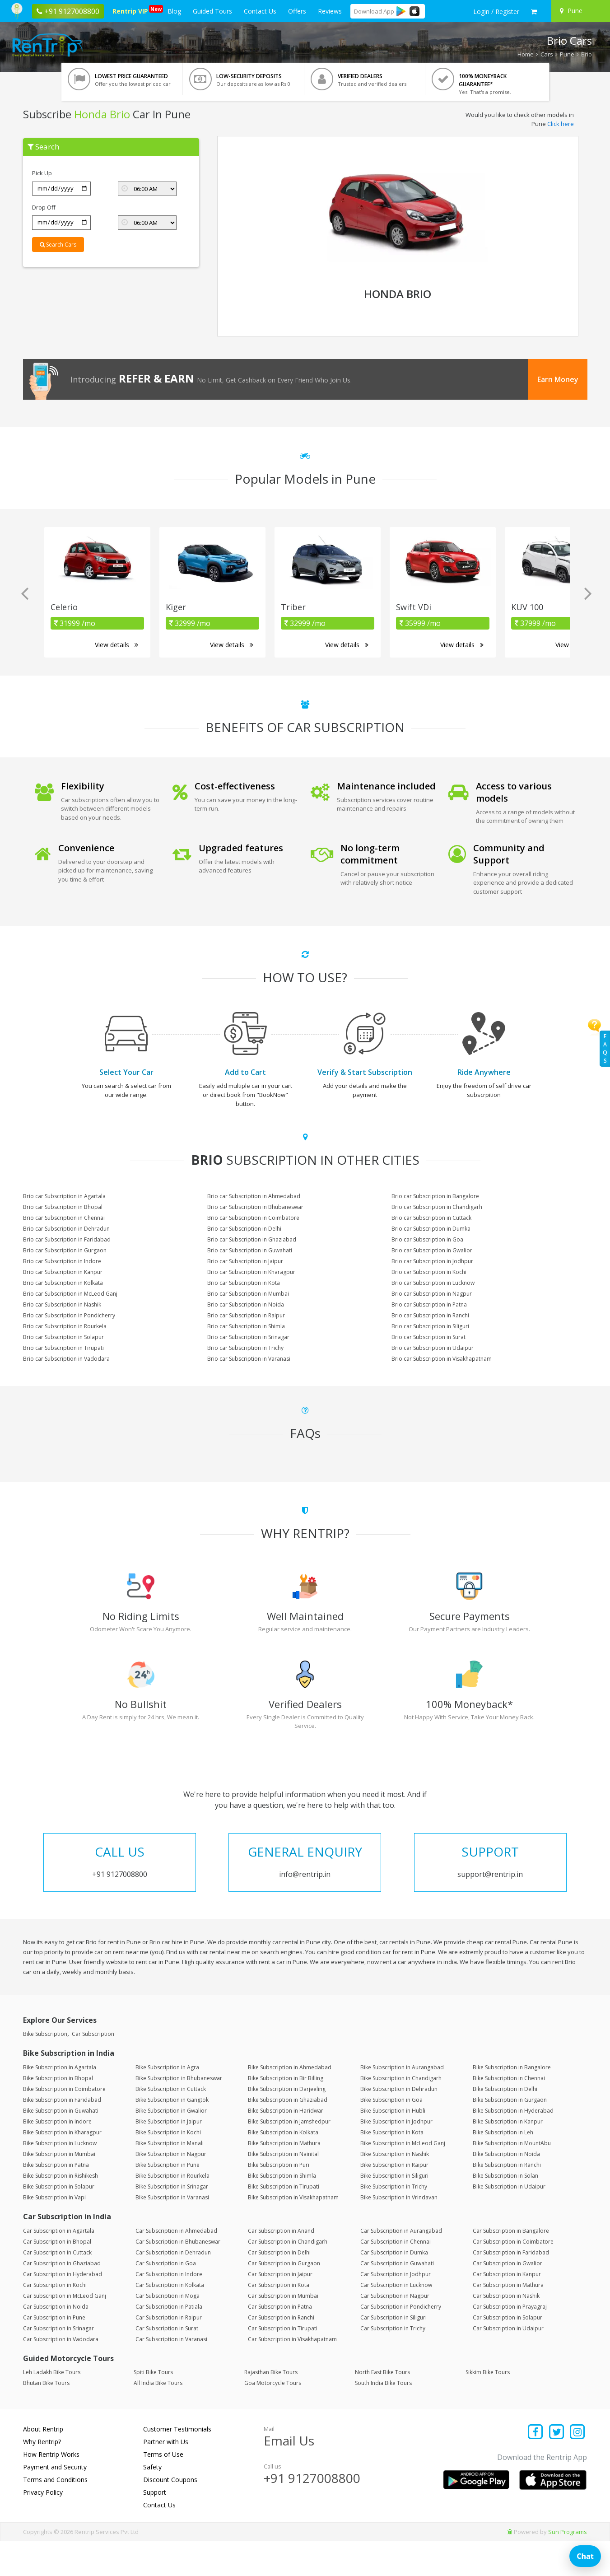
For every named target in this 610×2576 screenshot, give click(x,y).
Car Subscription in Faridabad (511, 2287)
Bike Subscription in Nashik (394, 2189)
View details (116, 644)
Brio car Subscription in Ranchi (430, 1315)
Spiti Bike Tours (153, 2407)
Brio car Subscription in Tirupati (63, 1348)
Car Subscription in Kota (278, 2319)
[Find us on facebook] (535, 2467)
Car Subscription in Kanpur (507, 2308)
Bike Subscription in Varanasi (172, 2232)
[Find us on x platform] (556, 2467)
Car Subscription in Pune (54, 2352)
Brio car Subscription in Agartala (64, 1196)
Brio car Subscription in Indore (62, 1261)
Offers (297, 11)
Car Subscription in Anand (281, 2265)
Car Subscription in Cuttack (57, 2287)
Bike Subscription (45, 2068)
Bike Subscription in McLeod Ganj (402, 2178)
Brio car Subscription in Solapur (63, 1337)
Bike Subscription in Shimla (282, 2210)
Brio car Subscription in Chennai (64, 1218)
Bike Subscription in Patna (56, 2199)
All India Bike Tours (158, 2418)
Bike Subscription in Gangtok (172, 2134)
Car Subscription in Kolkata (169, 2319)
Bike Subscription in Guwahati (60, 2145)
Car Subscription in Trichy (392, 2362)
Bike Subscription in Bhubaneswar (178, 2113)
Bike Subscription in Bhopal (58, 2113)
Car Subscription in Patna (280, 2341)
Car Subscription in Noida (55, 2341)
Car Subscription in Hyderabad (62, 2308)
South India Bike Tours (383, 2418)
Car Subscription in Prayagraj (510, 2341)
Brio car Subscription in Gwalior (431, 1250)
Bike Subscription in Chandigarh (401, 2113)
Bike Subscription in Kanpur (508, 2156)
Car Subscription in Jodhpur (395, 2308)
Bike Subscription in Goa (391, 2134)
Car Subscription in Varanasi (171, 2373)
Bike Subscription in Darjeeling (287, 2124)
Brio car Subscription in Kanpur (62, 1272)
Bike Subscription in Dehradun (399, 2124)
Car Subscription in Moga (167, 2330)
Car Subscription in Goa (165, 2297)
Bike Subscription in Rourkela (172, 2210)
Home (525, 54)
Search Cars (58, 244)
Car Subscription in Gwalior (507, 2297)
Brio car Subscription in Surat (428, 1337)
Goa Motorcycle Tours (272, 2418)
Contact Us (260, 11)
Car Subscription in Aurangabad (401, 2265)
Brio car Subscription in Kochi (428, 1272)
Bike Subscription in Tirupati (283, 2221)
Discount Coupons (170, 2514)
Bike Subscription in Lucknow (60, 2178)
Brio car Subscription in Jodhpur (432, 1261)
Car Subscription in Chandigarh (287, 2276)
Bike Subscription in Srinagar (171, 2221)
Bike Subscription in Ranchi (507, 2199)
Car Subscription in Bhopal (57, 2276)
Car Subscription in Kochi (55, 2319)
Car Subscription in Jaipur (280, 2308)
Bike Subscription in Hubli (392, 2145)
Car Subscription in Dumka (394, 2287)
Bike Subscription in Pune (167, 2199)
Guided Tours (212, 11)
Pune (567, 54)
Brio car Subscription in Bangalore (435, 1196)
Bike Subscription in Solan (505, 2210)
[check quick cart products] (534, 11)
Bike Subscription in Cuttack (170, 2124)
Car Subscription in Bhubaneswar (177, 2276)
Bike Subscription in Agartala (59, 2102)
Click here (560, 124)
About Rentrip (43, 2463)
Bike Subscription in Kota (392, 2167)
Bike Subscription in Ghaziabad (287, 2134)
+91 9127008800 (312, 2512)
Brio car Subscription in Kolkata (63, 1283)
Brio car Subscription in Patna (429, 1304)
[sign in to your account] (496, 11)
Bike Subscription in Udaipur (509, 2221)
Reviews (330, 11)
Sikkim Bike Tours (488, 2407)
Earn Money (557, 379)
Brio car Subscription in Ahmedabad (253, 1196)
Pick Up (42, 173)
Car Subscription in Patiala (168, 2341)
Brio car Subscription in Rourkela (65, 1326)
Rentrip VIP (131, 10)
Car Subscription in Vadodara (60, 2373)
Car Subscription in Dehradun (173, 2287)
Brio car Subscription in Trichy (245, 1348)
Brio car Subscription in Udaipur (432, 1348)
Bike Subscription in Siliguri (394, 2210)
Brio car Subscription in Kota (243, 1283)
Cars (546, 54)
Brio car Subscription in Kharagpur (251, 1272)
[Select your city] (579, 11)
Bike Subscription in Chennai (509, 2113)
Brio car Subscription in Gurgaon (65, 1250)
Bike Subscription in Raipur (394, 2199)
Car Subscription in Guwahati (397, 2297)
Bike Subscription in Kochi (168, 2167)
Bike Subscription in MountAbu (512, 2178)
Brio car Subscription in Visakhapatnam (441, 1359)
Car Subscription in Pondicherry (400, 2341)
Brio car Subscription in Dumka (430, 1228)
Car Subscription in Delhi (279, 2287)
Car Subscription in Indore (168, 2308)
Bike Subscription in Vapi (54, 2232)
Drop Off (44, 207)
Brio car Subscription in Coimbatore (253, 1218)
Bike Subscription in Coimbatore (64, 2124)
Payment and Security (55, 2501)
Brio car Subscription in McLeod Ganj (70, 1293)
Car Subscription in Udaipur (508, 2362)
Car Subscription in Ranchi (281, 2352)
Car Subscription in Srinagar (58, 2362)
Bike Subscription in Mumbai (59, 2189)
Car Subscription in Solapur (507, 2352)
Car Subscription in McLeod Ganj (64, 2330)
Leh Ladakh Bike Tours (51, 2407)
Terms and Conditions (55, 2514)
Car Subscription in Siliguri (393, 2352)
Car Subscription (93, 2068)
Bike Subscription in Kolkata (283, 2167)
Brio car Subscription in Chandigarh (436, 1207)
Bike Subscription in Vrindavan (399, 2232)
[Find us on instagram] (577, 2467)
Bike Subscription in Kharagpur (62, 2167)
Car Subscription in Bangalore (511, 2265)
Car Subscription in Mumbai (283, 2330)
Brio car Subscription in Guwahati (249, 1250)
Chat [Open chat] (585, 2556)
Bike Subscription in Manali (169, 2178)
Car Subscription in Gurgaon (284, 2297)
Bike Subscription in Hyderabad (513, 2145)
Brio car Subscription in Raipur (246, 1315)
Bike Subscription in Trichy (393, 2221)
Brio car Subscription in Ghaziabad (251, 1239)
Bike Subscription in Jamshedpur (289, 2156)
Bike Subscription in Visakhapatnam (293, 2232)
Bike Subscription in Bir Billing (285, 2113)
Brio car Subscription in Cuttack (431, 1218)
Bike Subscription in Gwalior (171, 2145)
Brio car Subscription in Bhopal (62, 1207)
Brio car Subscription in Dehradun (66, 1228)
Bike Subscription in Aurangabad (402, 2102)
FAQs (605, 1048)
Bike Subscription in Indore (57, 2156)
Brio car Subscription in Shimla (246, 1326)
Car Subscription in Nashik (506, 2330)
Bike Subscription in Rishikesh (60, 2210)
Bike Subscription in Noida (506, 2189)
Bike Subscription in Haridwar (285, 2145)
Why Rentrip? (42, 2476)
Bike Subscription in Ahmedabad (289, 2102)
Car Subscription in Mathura (508, 2319)
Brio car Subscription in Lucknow (433, 1283)
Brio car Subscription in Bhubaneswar (255, 1207)
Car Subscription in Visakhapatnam (292, 2373)
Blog (174, 11)
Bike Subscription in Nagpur (170, 2189)
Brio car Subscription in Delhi (244, 1228)
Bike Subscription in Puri (278, 2199)
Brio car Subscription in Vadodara (66, 1359)
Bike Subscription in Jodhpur (396, 2156)
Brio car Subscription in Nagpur (431, 1293)
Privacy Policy (43, 2527)
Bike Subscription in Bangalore (512, 2102)
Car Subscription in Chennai (395, 2276)
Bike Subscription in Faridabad (62, 2134)
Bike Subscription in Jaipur (168, 2156)
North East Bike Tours (382, 2407)
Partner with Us (165, 2476)
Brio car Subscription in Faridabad (67, 1239)
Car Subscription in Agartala (58, 2265)
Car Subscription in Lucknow (396, 2319)
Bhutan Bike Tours (46, 2418)
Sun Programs (567, 2566)
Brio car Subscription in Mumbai (248, 1293)
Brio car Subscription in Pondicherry (69, 1315)
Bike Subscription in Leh (503, 2167)
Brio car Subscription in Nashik (62, 1304)
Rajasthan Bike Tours (271, 2407)
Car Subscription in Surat (166, 2362)
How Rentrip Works (51, 2489)
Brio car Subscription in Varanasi (248, 1359)
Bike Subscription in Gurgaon (510, 2134)
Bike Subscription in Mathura (284, 2178)
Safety (152, 2501)
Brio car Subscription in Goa (427, 1239)
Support (154, 2527)
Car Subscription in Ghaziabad (62, 2297)
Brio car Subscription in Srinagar (248, 1337)
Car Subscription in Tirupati (282, 2362)
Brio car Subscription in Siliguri (430, 1326)
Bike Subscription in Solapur (58, 2221)
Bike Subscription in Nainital (283, 2189)
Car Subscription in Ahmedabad (176, 2265)
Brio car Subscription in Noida (245, 1304)
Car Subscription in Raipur (168, 2352)
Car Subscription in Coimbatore (513, 2276)
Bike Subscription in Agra (167, 2102)
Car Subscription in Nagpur (394, 2330)
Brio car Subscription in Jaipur (245, 1261)
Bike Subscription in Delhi (505, 2124)
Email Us (289, 2475)
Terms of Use (163, 2489)
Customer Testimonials (177, 2463)
